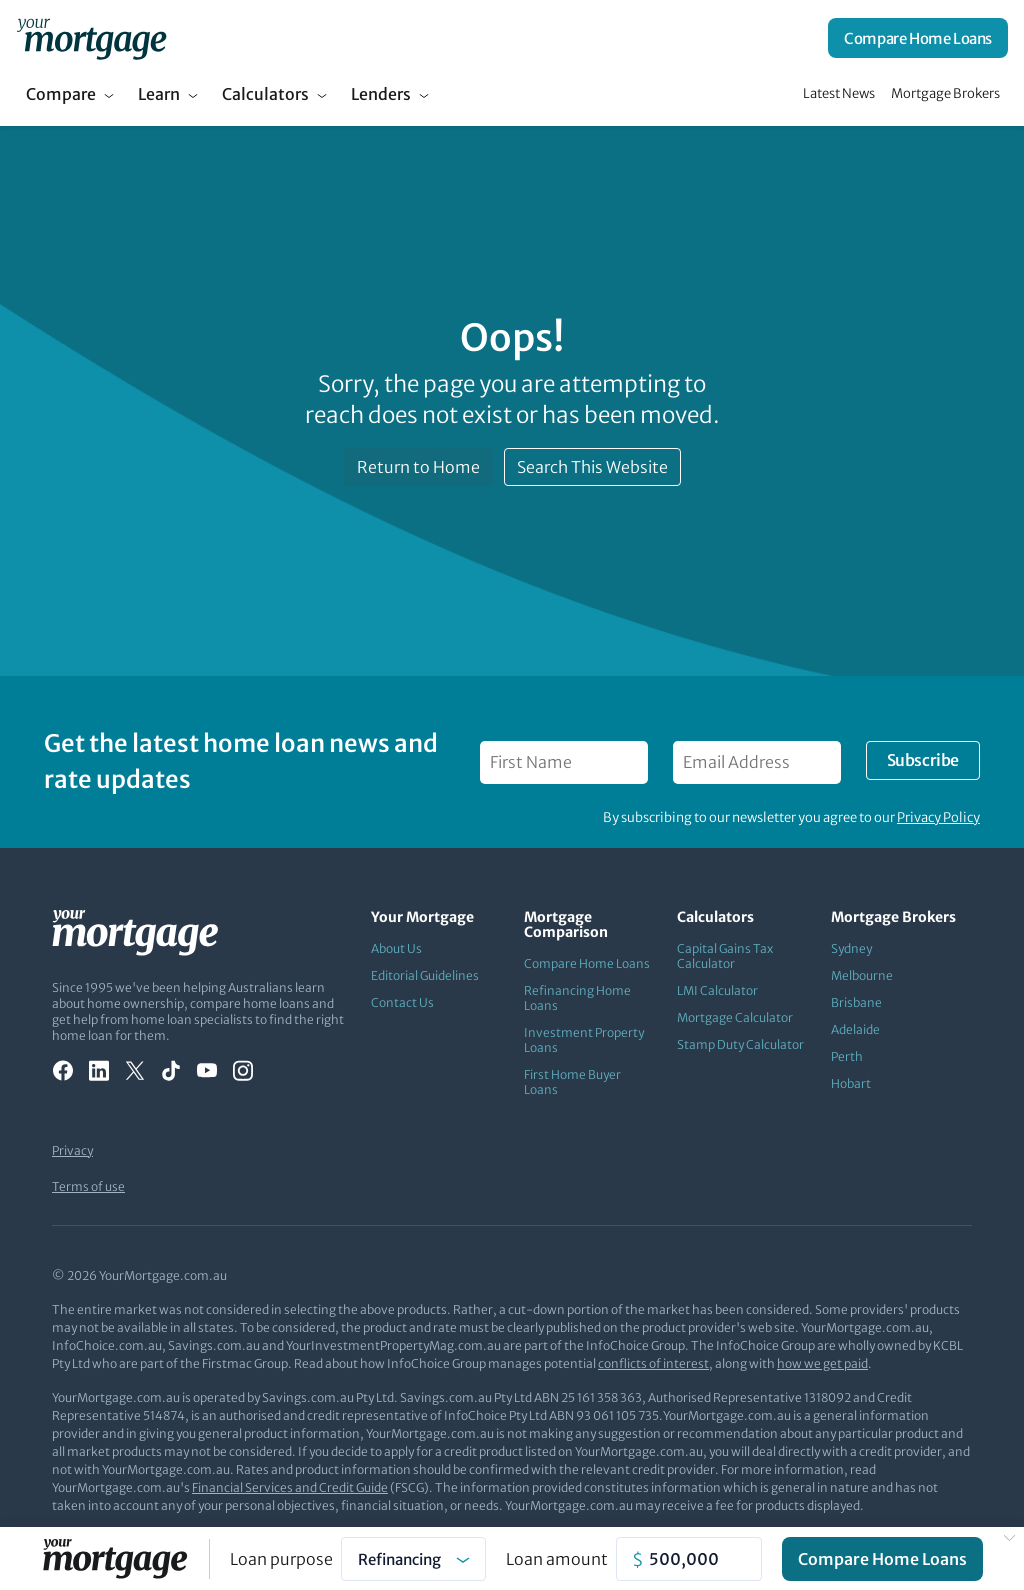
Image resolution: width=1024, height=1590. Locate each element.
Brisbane (856, 1002)
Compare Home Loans (918, 38)
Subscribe (923, 760)
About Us (396, 948)
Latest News (839, 93)
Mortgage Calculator (735, 1017)
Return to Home (418, 467)
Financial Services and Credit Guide (290, 1487)
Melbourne (862, 975)
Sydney (851, 948)
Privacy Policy (938, 817)
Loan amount (557, 1559)
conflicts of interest (653, 1363)
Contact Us (402, 1002)
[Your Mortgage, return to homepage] (91, 38)
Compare (61, 94)
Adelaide (855, 1029)
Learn (159, 94)
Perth (847, 1056)
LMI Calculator (717, 990)
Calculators (265, 94)
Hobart (851, 1083)
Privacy (72, 1150)
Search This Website (592, 467)
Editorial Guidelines (425, 975)
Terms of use (88, 1186)
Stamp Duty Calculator (740, 1044)
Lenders (381, 94)
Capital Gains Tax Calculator (725, 956)
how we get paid (822, 1363)
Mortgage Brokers (945, 93)
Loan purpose (281, 1559)
